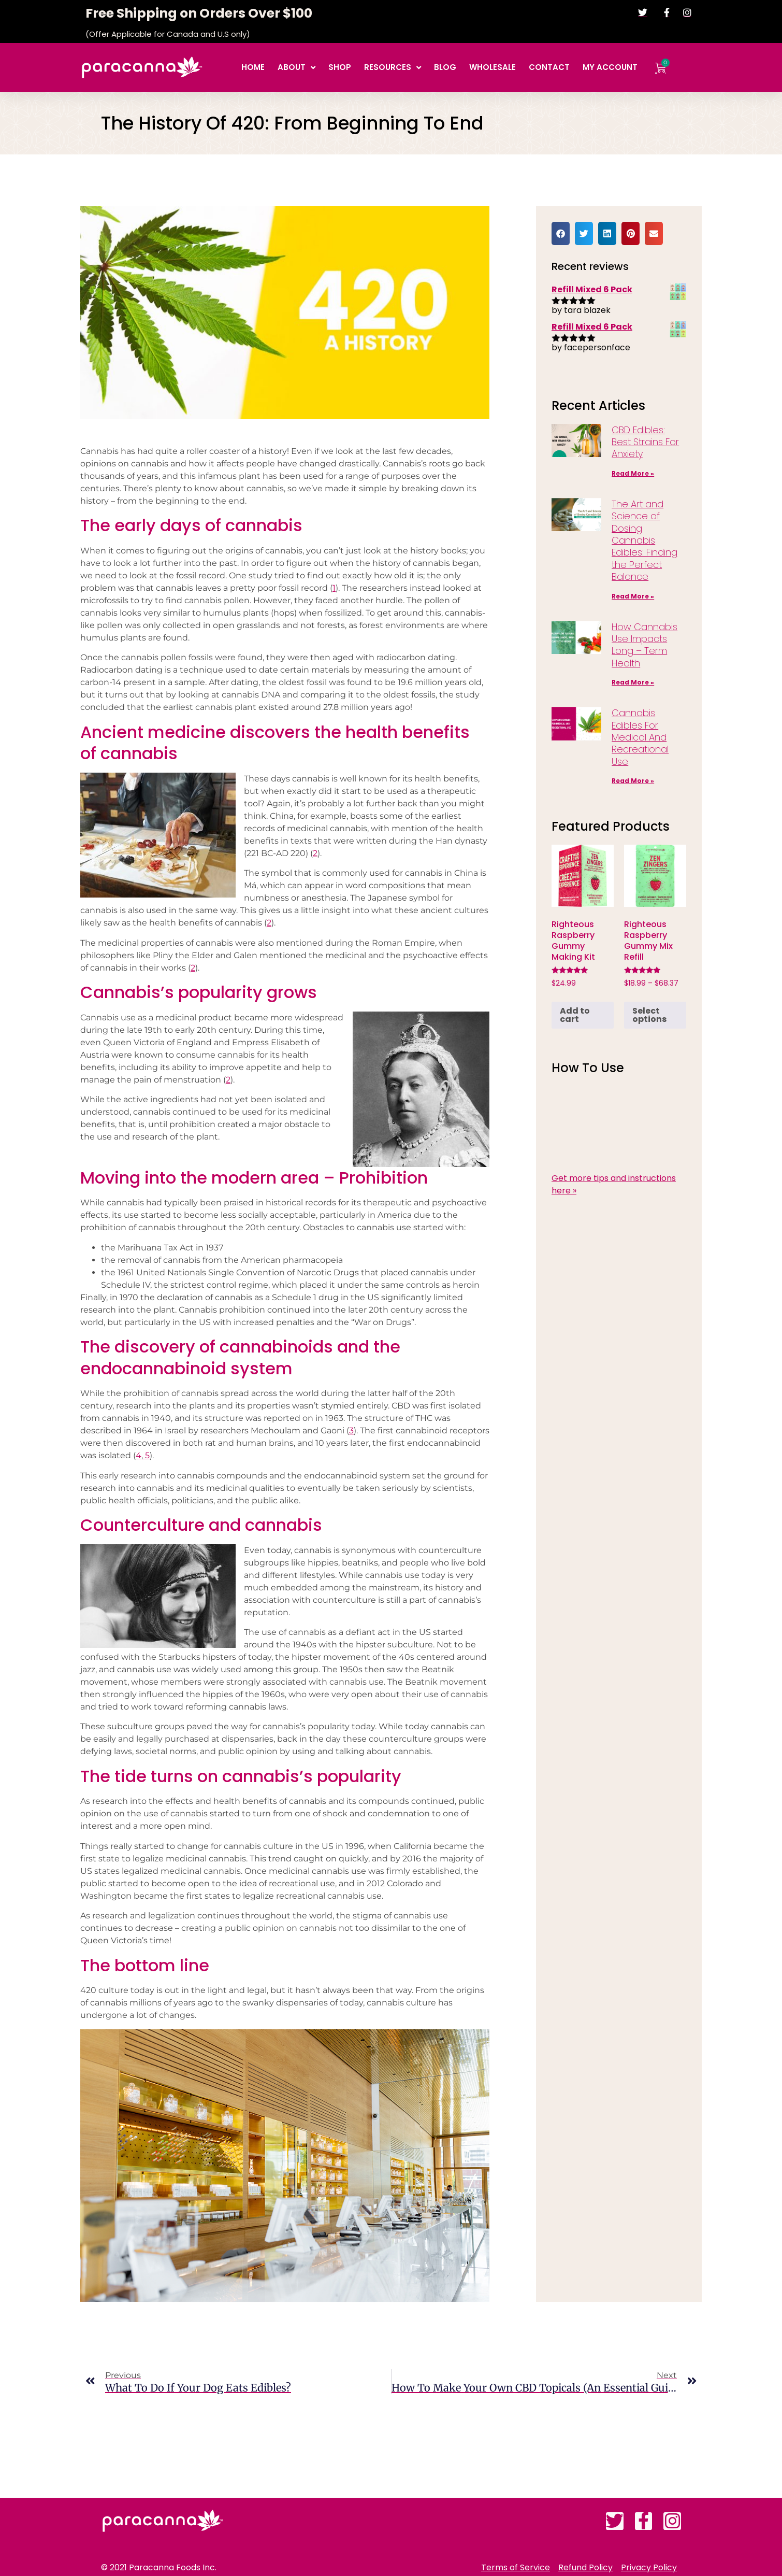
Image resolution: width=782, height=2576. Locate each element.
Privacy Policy (649, 2568)
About (296, 68)
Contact (549, 67)
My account (610, 67)
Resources (392, 68)
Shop (339, 67)
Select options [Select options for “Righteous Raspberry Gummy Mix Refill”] (649, 1015)
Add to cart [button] (575, 1015)
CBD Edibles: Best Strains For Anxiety (645, 442)
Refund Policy (585, 2568)
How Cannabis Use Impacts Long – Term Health (644, 645)
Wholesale (492, 67)
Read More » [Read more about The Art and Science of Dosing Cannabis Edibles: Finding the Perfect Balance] (633, 596)
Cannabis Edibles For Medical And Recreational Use (640, 737)
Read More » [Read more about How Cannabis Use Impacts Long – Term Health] (633, 682)
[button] (561, 233)
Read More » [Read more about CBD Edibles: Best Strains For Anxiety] (633, 473)
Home (253, 67)
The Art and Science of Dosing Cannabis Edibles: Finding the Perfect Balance (644, 540)
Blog (445, 67)
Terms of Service (515, 2568)
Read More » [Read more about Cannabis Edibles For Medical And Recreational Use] (633, 780)
